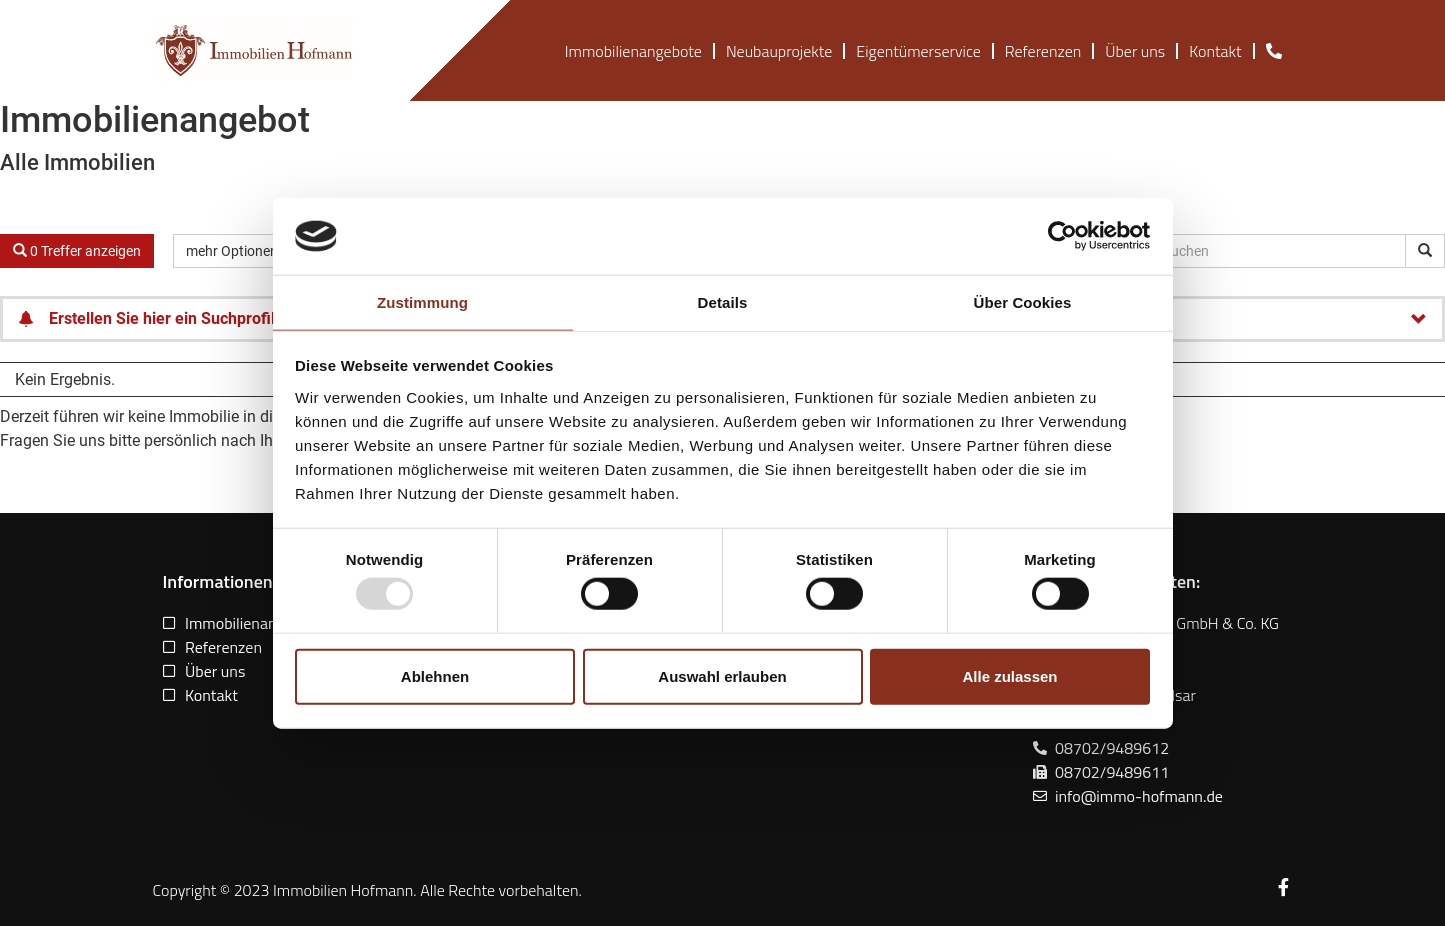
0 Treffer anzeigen (77, 251)
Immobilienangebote (633, 51)
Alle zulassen (1009, 675)
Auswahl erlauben (722, 675)
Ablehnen (435, 675)
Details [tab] (723, 302)
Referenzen (1043, 51)
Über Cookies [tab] (1023, 302)
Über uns (1135, 51)
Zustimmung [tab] (422, 302)
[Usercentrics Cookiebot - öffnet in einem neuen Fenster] (1062, 236)
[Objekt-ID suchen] (1425, 251)
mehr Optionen (240, 251)
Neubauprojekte (779, 51)
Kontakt (1215, 51)
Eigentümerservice (918, 51)
